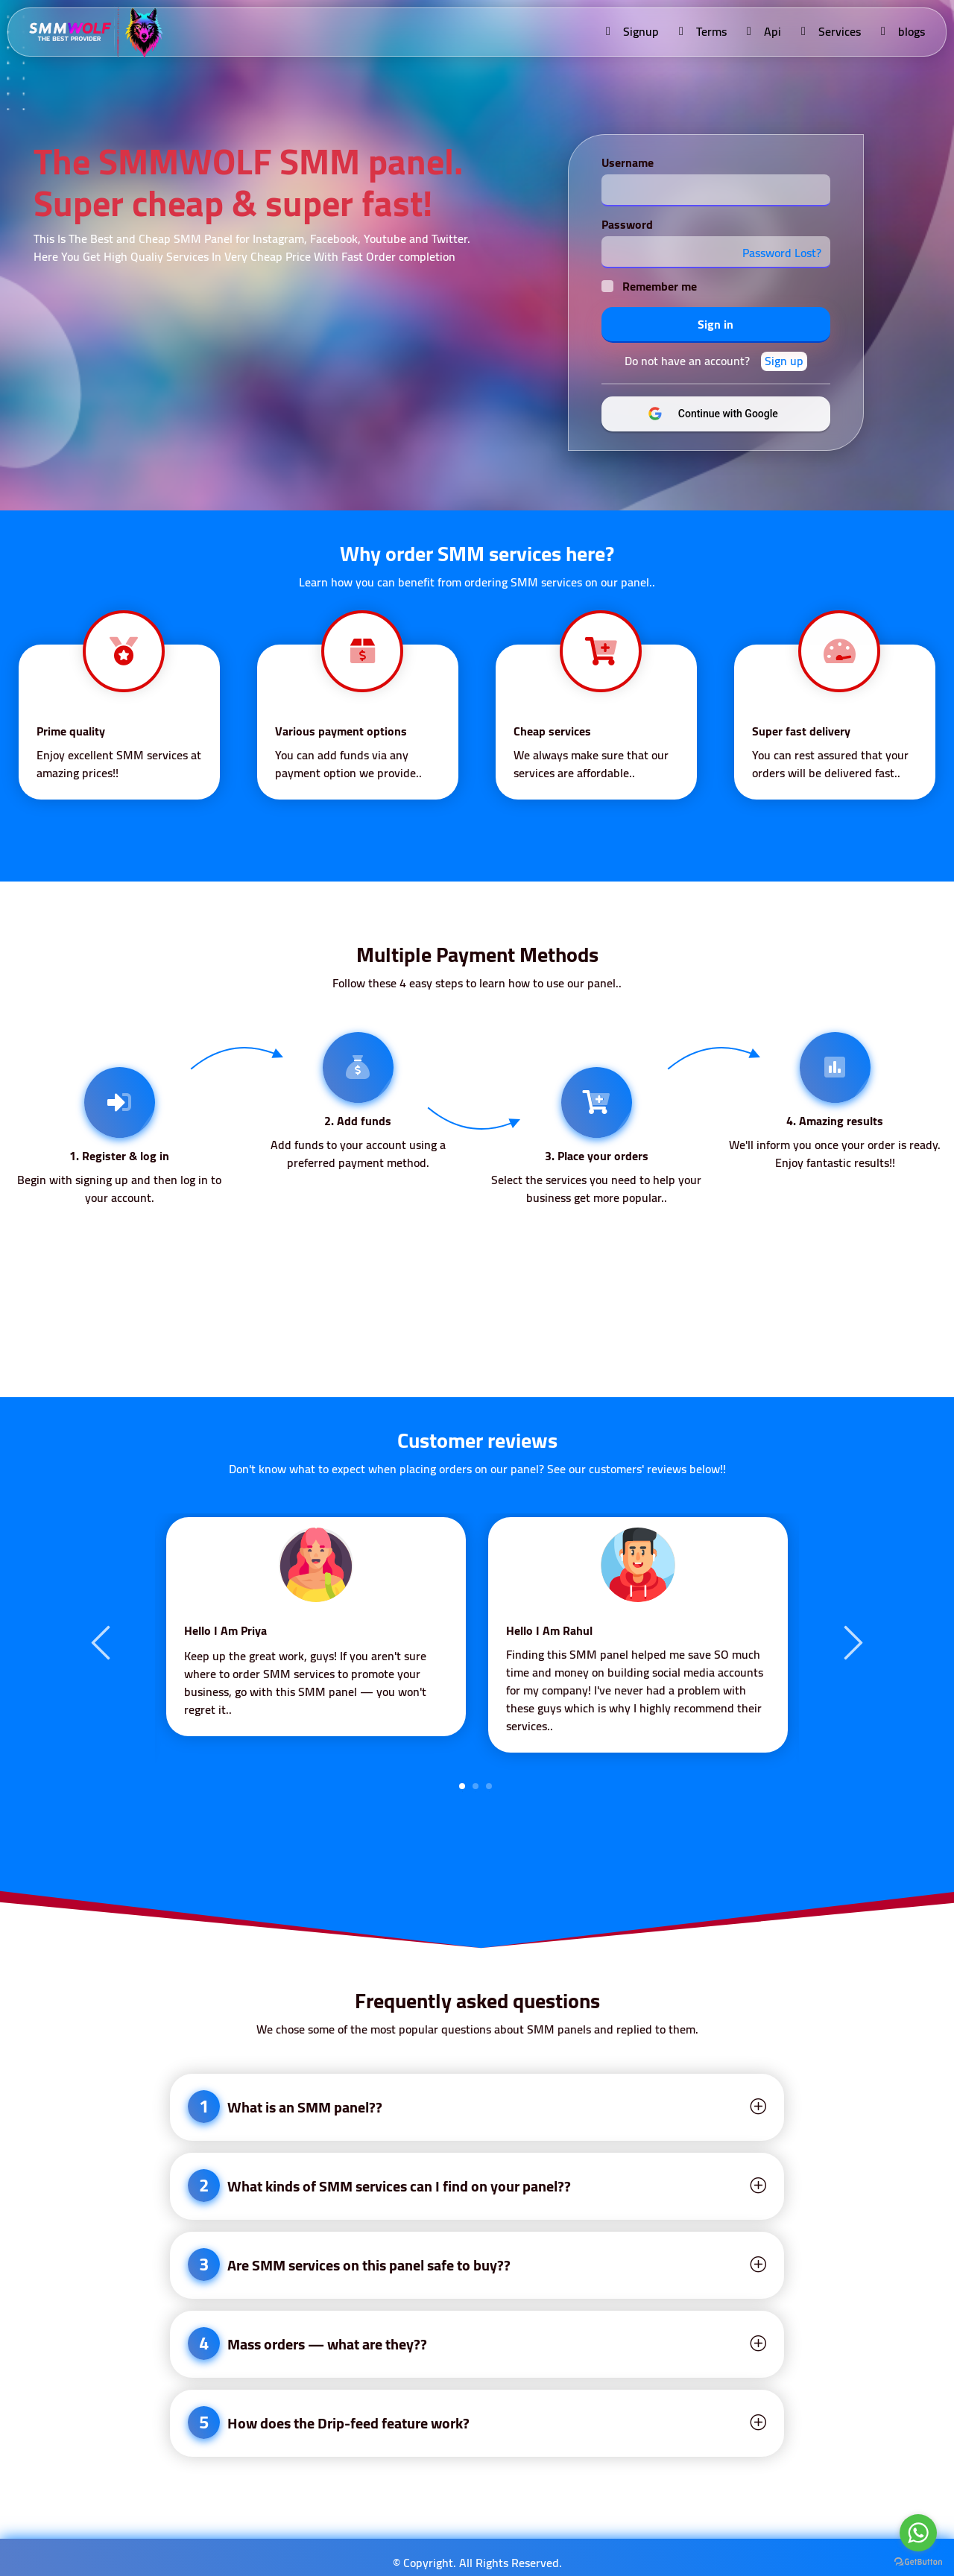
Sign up (783, 361)
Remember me (659, 286)
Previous (103, 1641)
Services (830, 31)
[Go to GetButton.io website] (918, 2561)
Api (763, 31)
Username (627, 162)
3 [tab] (489, 1786)
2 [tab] (475, 1786)
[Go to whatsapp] (918, 2532)
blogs (902, 31)
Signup (631, 31)
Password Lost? (781, 253)
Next (851, 1641)
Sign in (715, 324)
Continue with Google (725, 414)
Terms (702, 31)
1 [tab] (462, 1786)
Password (626, 224)
